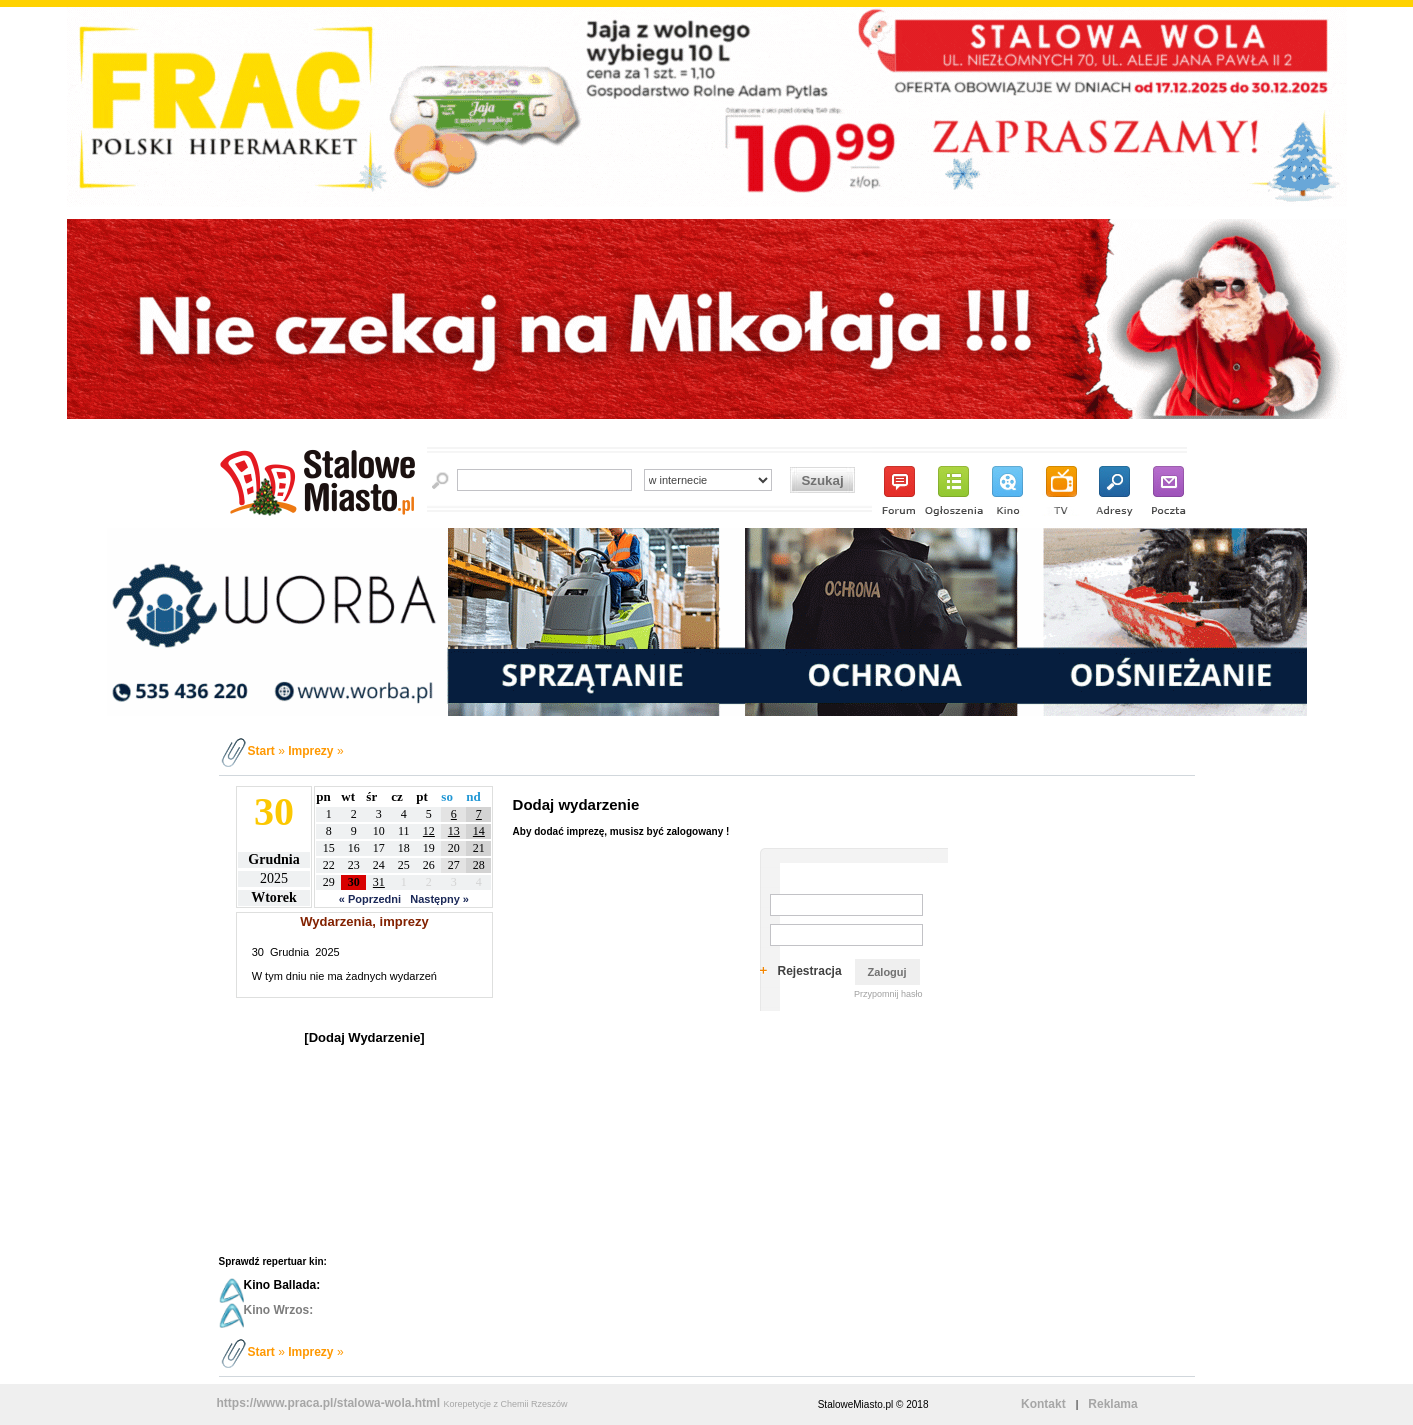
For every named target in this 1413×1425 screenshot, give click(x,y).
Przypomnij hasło (888, 994)
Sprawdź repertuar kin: (273, 1261)
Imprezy (310, 751)
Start (261, 751)
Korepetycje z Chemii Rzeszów (505, 1404)
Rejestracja (810, 971)
